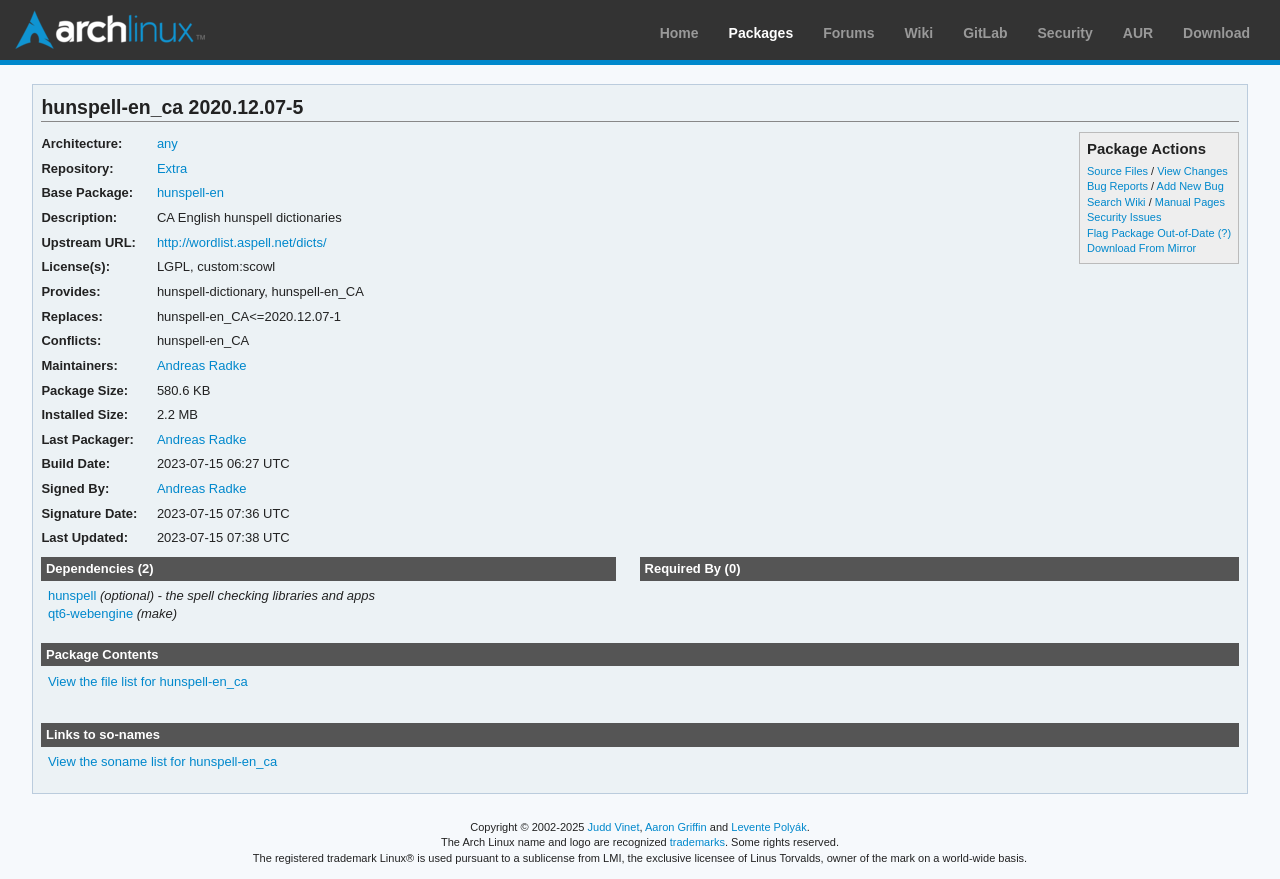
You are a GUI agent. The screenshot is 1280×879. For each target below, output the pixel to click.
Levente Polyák (768, 827)
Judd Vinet (614, 827)
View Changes (1192, 171)
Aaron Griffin (676, 827)
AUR (1138, 33)
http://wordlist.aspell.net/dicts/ (242, 242)
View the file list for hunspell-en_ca (148, 681)
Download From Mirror (1141, 248)
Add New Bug (1190, 186)
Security (1065, 33)
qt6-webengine (90, 613)
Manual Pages (1190, 202)
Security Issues (1124, 217)
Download (1216, 33)
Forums (848, 33)
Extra (172, 168)
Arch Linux (110, 30)
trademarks (697, 842)
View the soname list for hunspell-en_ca (162, 761)
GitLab (985, 33)
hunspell (72, 595)
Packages (761, 33)
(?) (1224, 233)
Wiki (919, 33)
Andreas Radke (202, 365)
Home (679, 33)
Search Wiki (1116, 202)
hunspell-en (190, 192)
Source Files (1117, 171)
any (167, 143)
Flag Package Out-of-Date (1151, 233)
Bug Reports (1117, 186)
